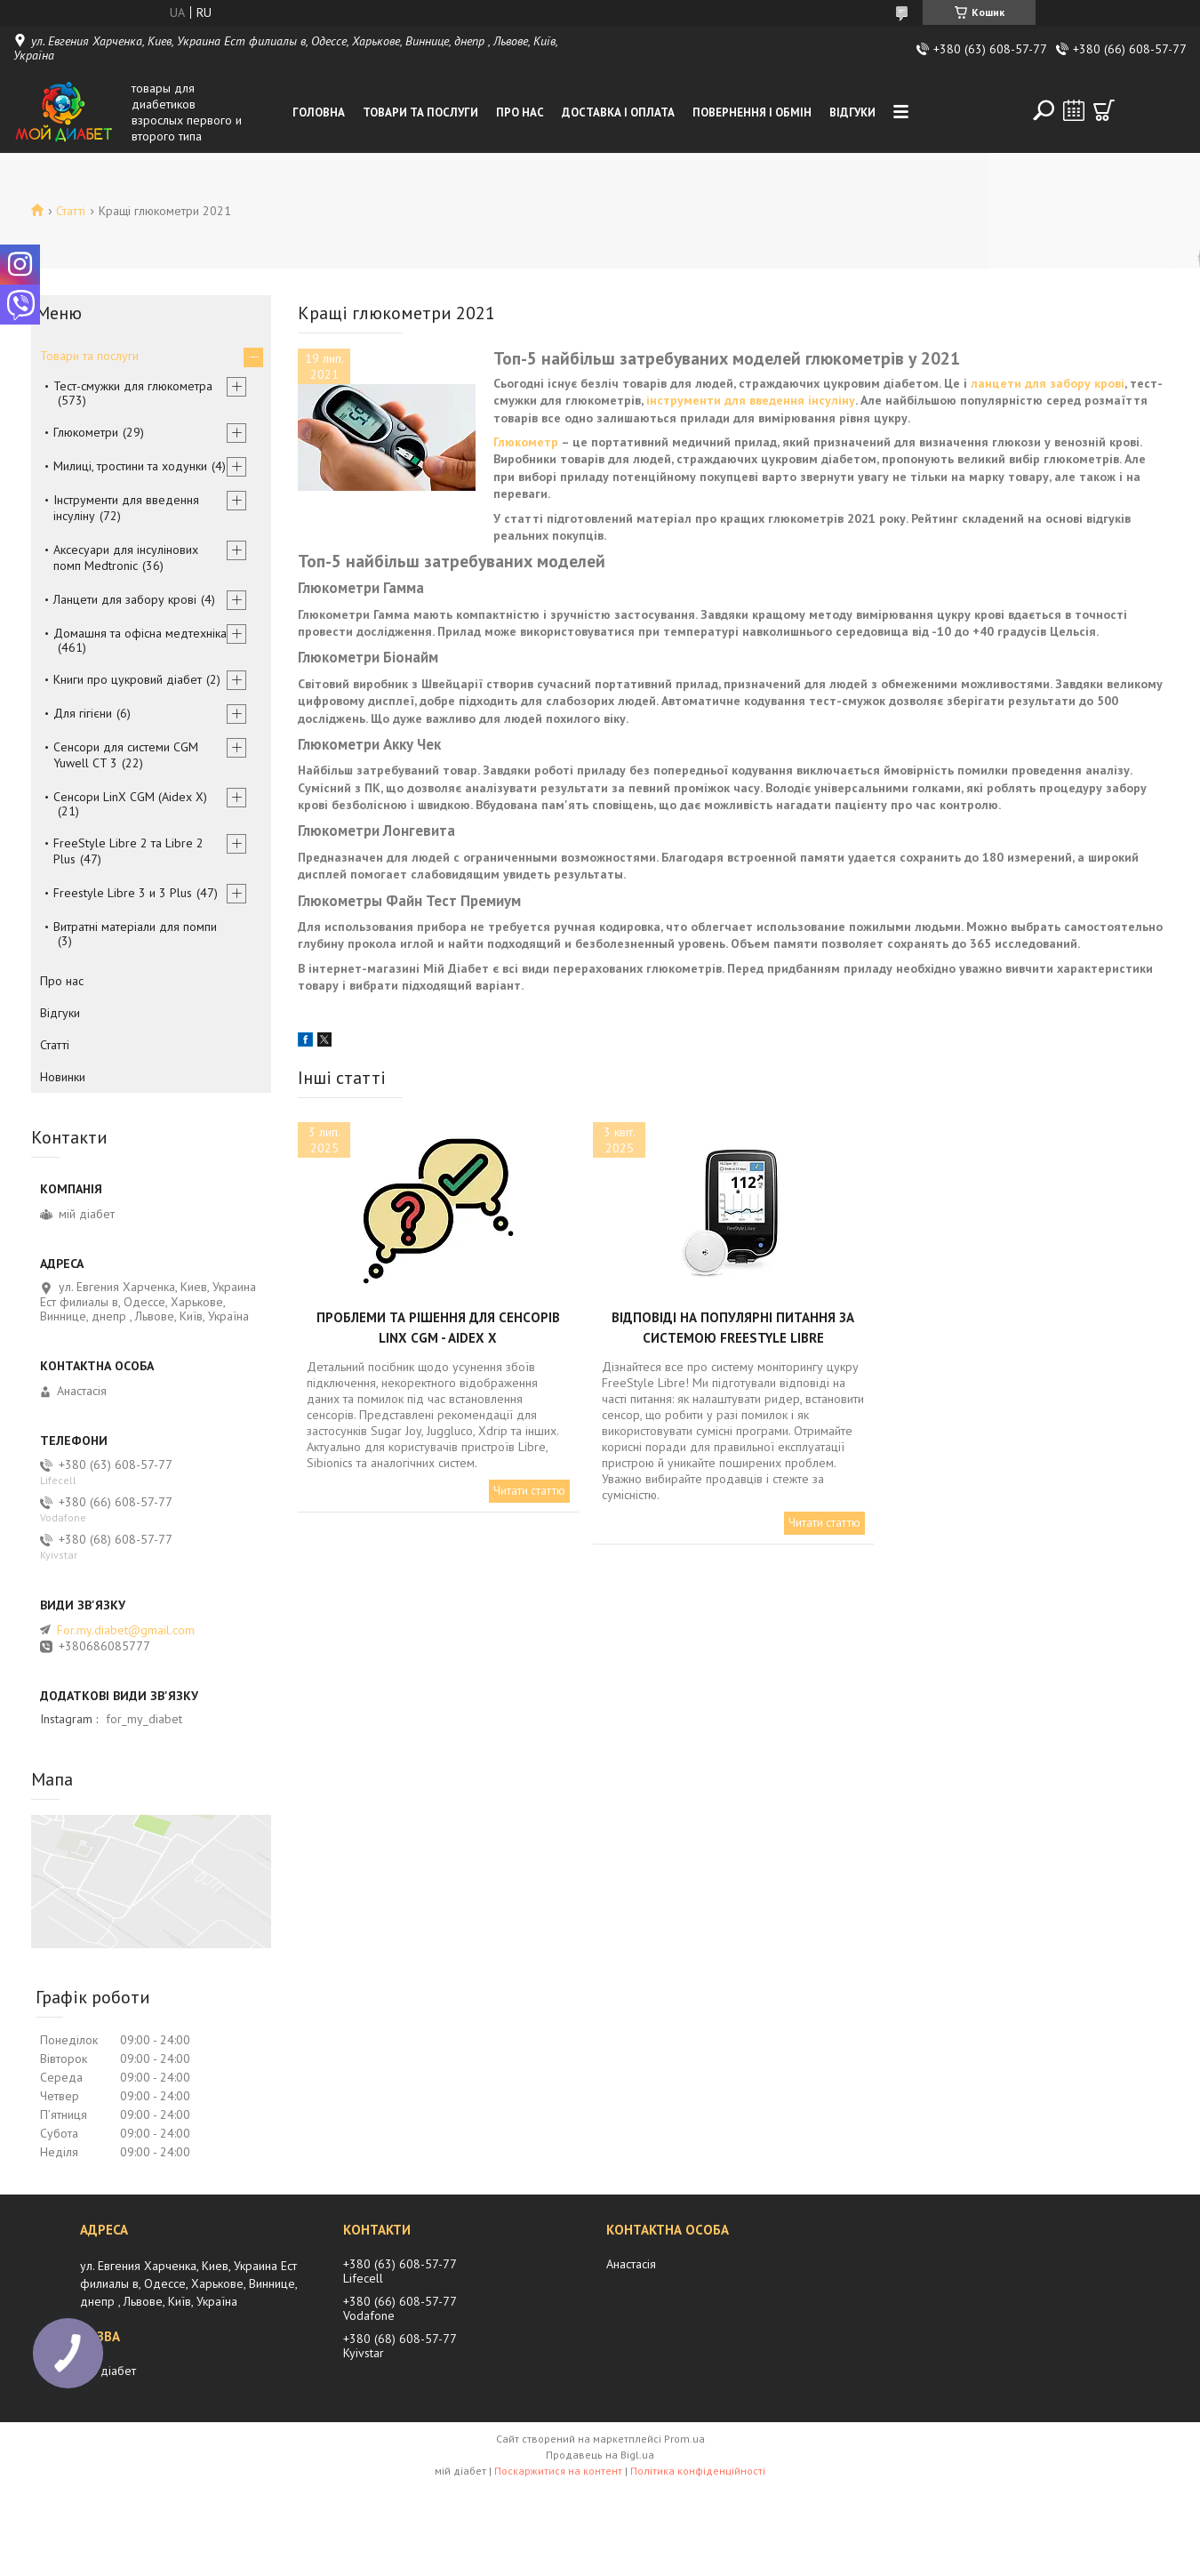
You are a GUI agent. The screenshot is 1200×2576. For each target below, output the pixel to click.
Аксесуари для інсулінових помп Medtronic (125, 558)
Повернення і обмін (752, 112)
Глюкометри (85, 432)
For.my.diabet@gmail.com (126, 1630)
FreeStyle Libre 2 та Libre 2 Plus (128, 851)
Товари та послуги (420, 112)
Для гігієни (82, 713)
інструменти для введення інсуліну (750, 400)
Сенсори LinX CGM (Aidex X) (130, 797)
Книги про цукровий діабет (127, 679)
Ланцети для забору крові (124, 599)
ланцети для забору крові (1047, 383)
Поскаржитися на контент (558, 2470)
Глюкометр (525, 442)
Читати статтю (529, 1490)
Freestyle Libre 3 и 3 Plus (122, 893)
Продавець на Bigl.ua (600, 2454)
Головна (318, 112)
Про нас (520, 112)
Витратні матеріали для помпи (135, 927)
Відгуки (852, 112)
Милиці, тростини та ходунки (130, 466)
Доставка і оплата (618, 112)
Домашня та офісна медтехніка (140, 633)
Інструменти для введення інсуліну (126, 508)
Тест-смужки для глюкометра (132, 386)
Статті (70, 211)
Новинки (62, 1077)
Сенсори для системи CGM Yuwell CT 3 (125, 755)
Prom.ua (684, 2438)
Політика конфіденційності (697, 2470)
